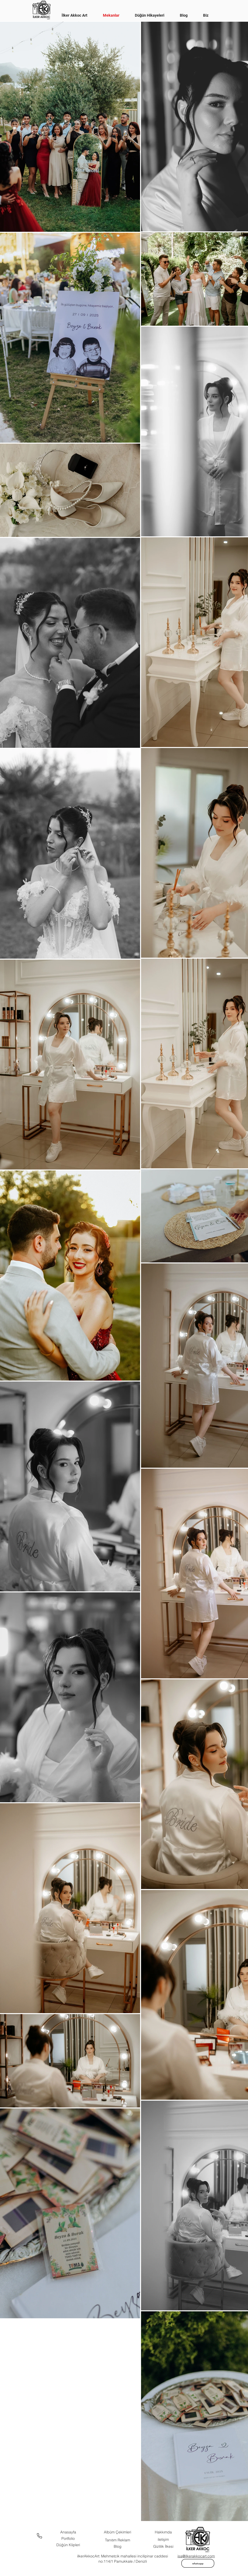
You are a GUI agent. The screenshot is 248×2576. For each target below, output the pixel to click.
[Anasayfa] (68, 2532)
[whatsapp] (197, 2563)
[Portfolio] (68, 2538)
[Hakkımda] (163, 2532)
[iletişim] (163, 2539)
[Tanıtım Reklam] (117, 2540)
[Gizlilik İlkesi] (163, 2546)
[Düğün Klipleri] (68, 2545)
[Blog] (117, 2546)
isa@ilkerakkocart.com (196, 2556)
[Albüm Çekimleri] (117, 2532)
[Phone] (39, 2536)
